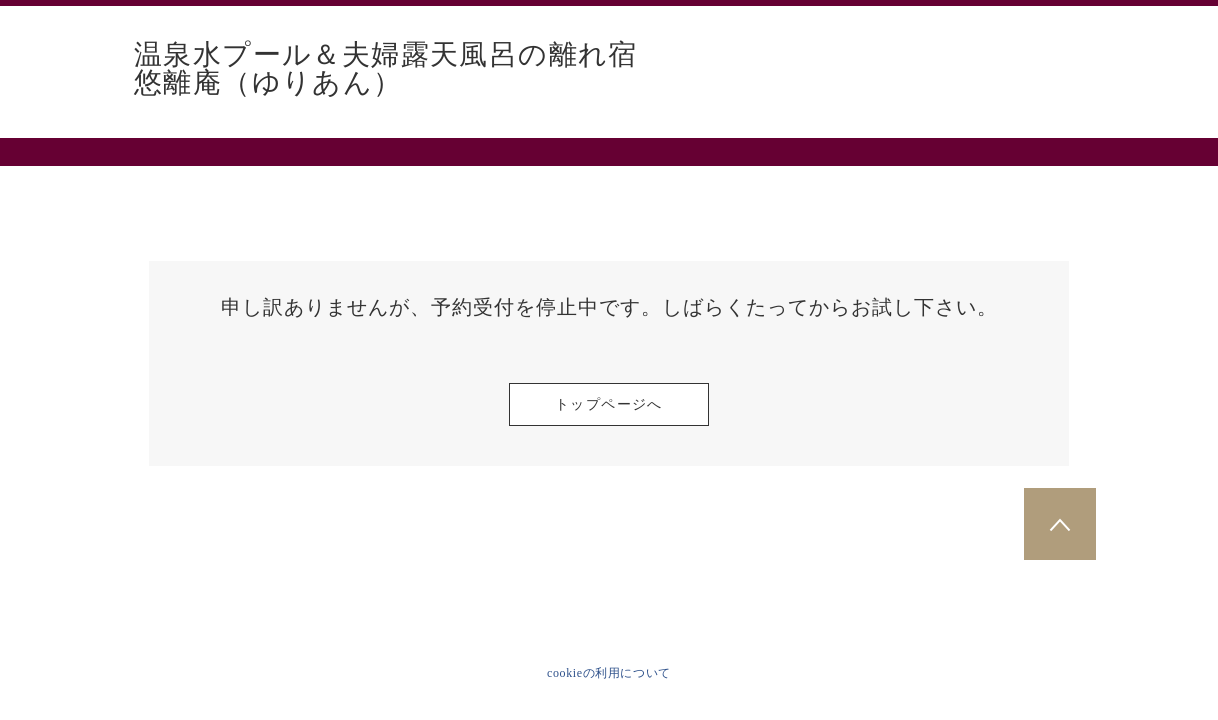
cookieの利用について (609, 673)
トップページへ (609, 404)
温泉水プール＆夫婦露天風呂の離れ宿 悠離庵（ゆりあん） (400, 69)
